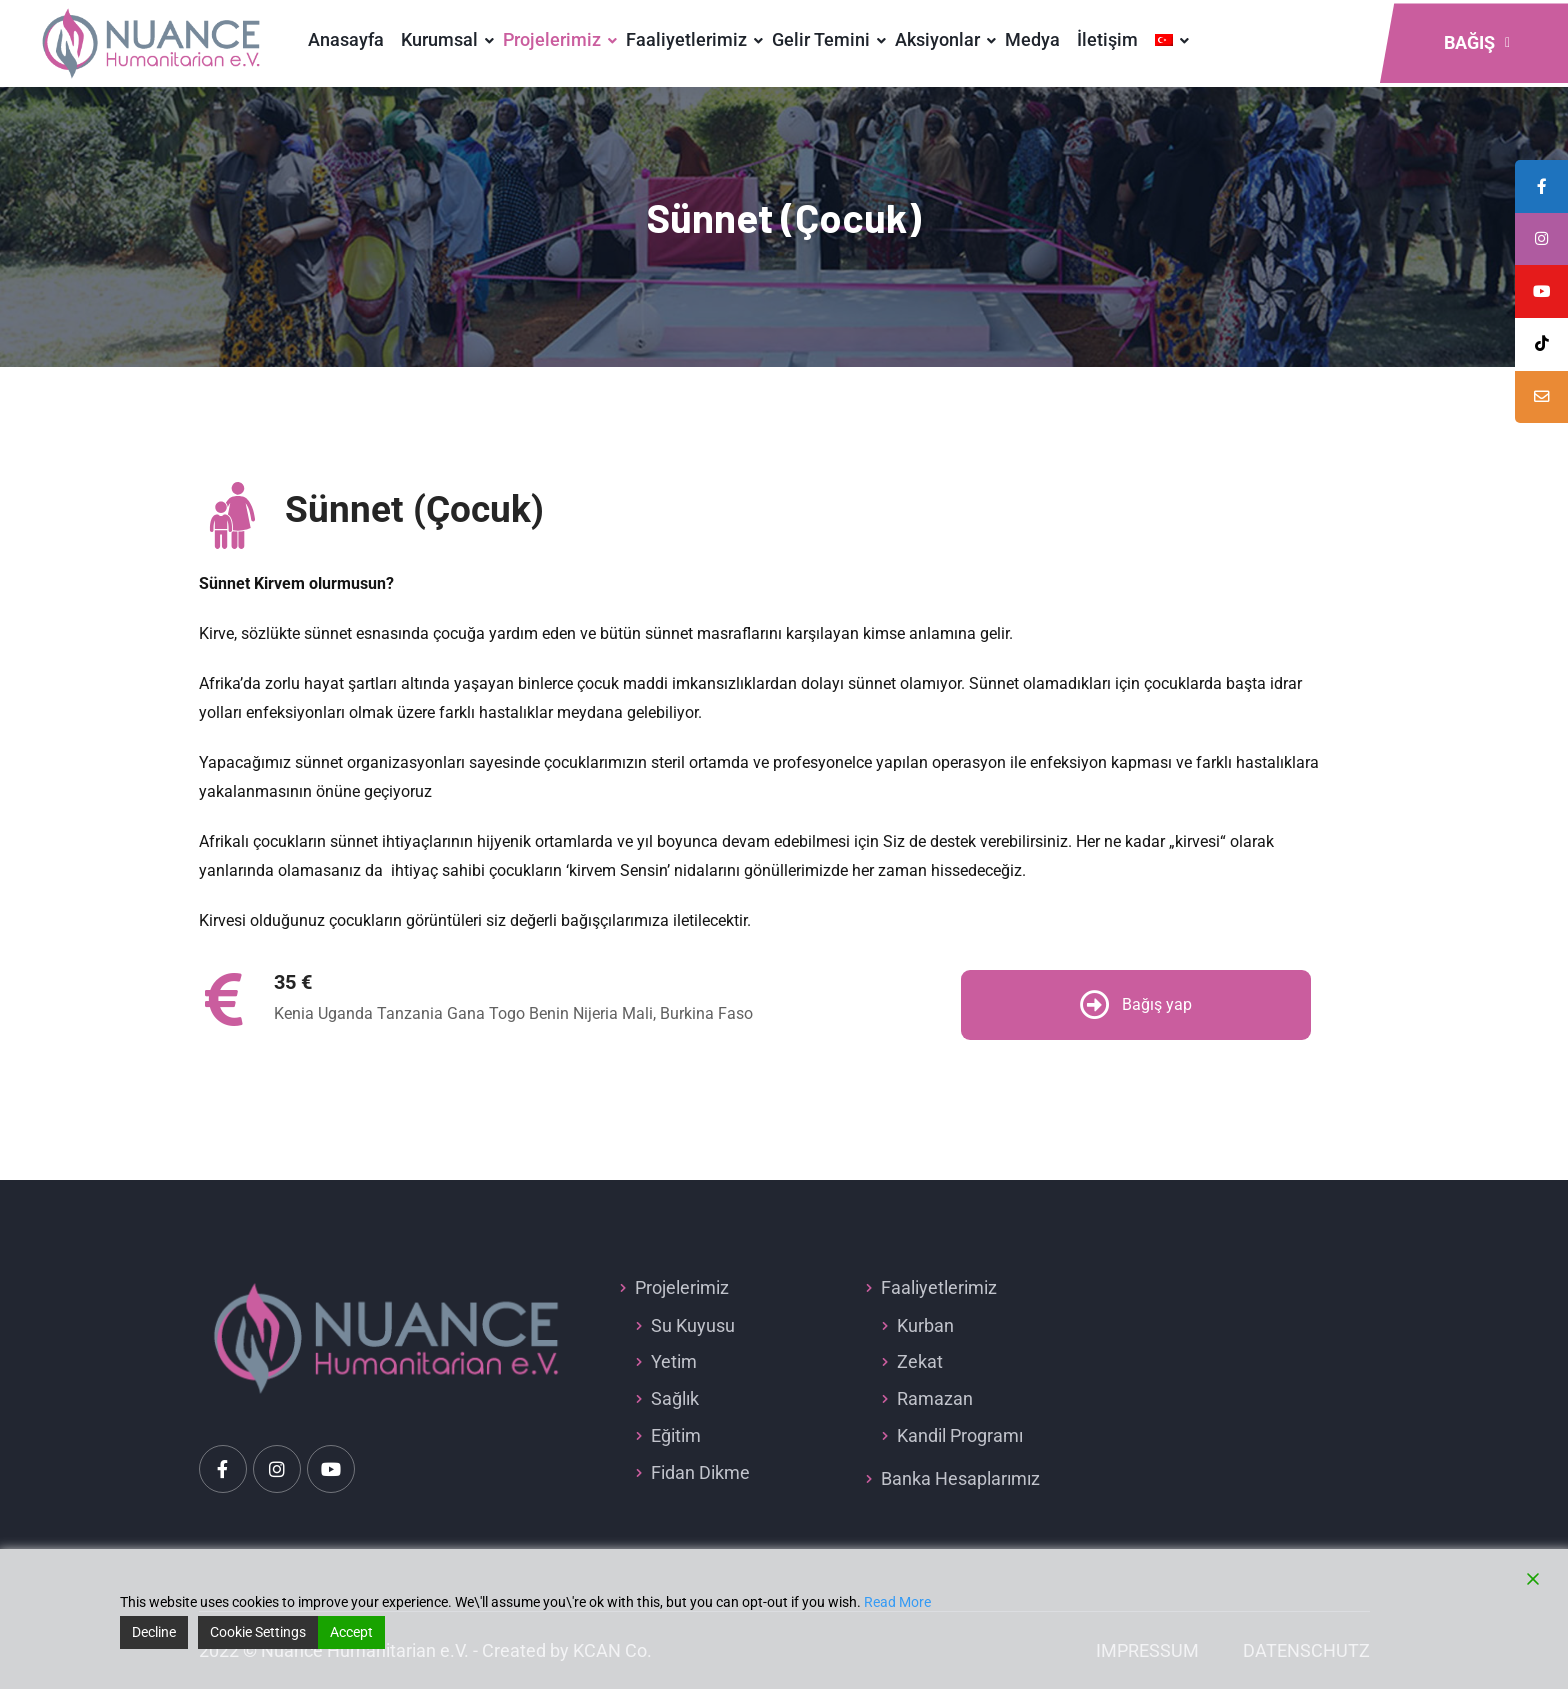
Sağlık (675, 1398)
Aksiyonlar (937, 39)
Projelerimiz (552, 39)
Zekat (920, 1361)
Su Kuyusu (693, 1325)
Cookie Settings (258, 1632)
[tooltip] (1541, 403)
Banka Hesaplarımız (960, 1478)
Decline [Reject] (154, 1632)
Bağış (1477, 42)
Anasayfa (346, 39)
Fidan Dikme (700, 1472)
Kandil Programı (960, 1435)
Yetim (674, 1361)
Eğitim (676, 1435)
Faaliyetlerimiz (686, 39)
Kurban (925, 1325)
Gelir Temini (821, 39)
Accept (351, 1632)
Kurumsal (439, 39)
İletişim (1107, 39)
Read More (897, 1602)
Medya (1032, 39)
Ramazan (935, 1398)
